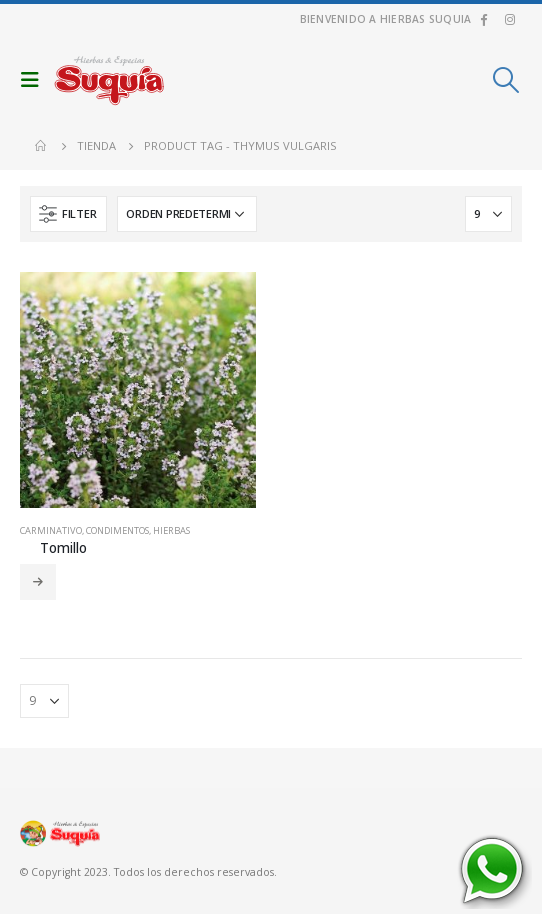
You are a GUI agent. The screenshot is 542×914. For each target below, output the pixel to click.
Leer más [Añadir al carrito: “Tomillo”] (38, 582)
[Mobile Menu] (35, 80)
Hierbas (171, 530)
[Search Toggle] (506, 80)
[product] (138, 390)
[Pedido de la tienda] (187, 214)
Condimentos (117, 530)
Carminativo (51, 530)
